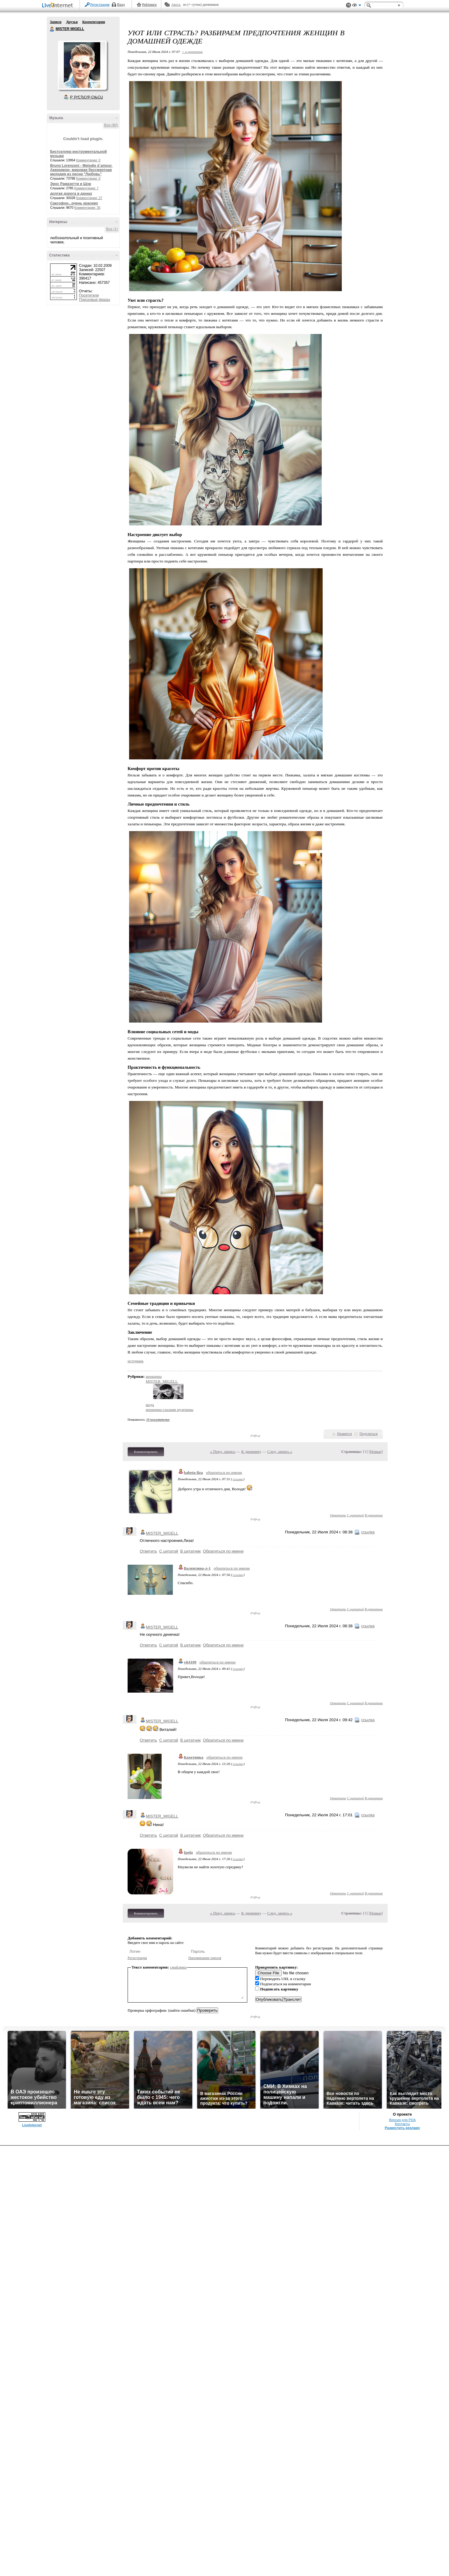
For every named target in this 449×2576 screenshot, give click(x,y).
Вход (121, 4)
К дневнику (251, 1451)
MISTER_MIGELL (162, 1381)
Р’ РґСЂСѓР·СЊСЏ (86, 97)
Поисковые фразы (94, 299)
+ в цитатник (192, 51)
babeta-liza (193, 1472)
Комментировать (146, 1451)
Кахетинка (193, 1757)
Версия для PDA (402, 2120)
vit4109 (190, 1662)
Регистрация (100, 4)
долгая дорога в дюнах (71, 193)
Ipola (188, 1852)
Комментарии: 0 (88, 160)
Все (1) (112, 229)
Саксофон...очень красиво (74, 203)
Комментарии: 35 (87, 207)
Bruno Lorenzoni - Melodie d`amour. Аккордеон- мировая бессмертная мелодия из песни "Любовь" (81, 169)
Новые (375, 1451)
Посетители (89, 295)
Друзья (71, 22)
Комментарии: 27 (89, 198)
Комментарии (93, 22)
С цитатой (355, 1515)
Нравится (344, 1434)
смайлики (178, 1967)
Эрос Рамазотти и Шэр (70, 184)
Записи (55, 22)
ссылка (238, 1479)
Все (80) (111, 125)
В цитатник (374, 1515)
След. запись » (279, 1451)
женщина (154, 1376)
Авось (175, 4)
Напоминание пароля (204, 1958)
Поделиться (368, 1434)
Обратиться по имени (223, 1551)
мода (150, 1404)
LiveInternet (58, 5)
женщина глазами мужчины (170, 1409)
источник (135, 1361)
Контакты (402, 2124)
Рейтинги (149, 4)
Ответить (338, 1515)
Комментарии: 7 (86, 188)
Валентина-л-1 (197, 1568)
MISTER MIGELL (52, 29)
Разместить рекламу (402, 2128)
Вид (356, 6)
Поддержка (348, 5)
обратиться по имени (224, 1472)
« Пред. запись (222, 1451)
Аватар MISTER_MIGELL (82, 65)
